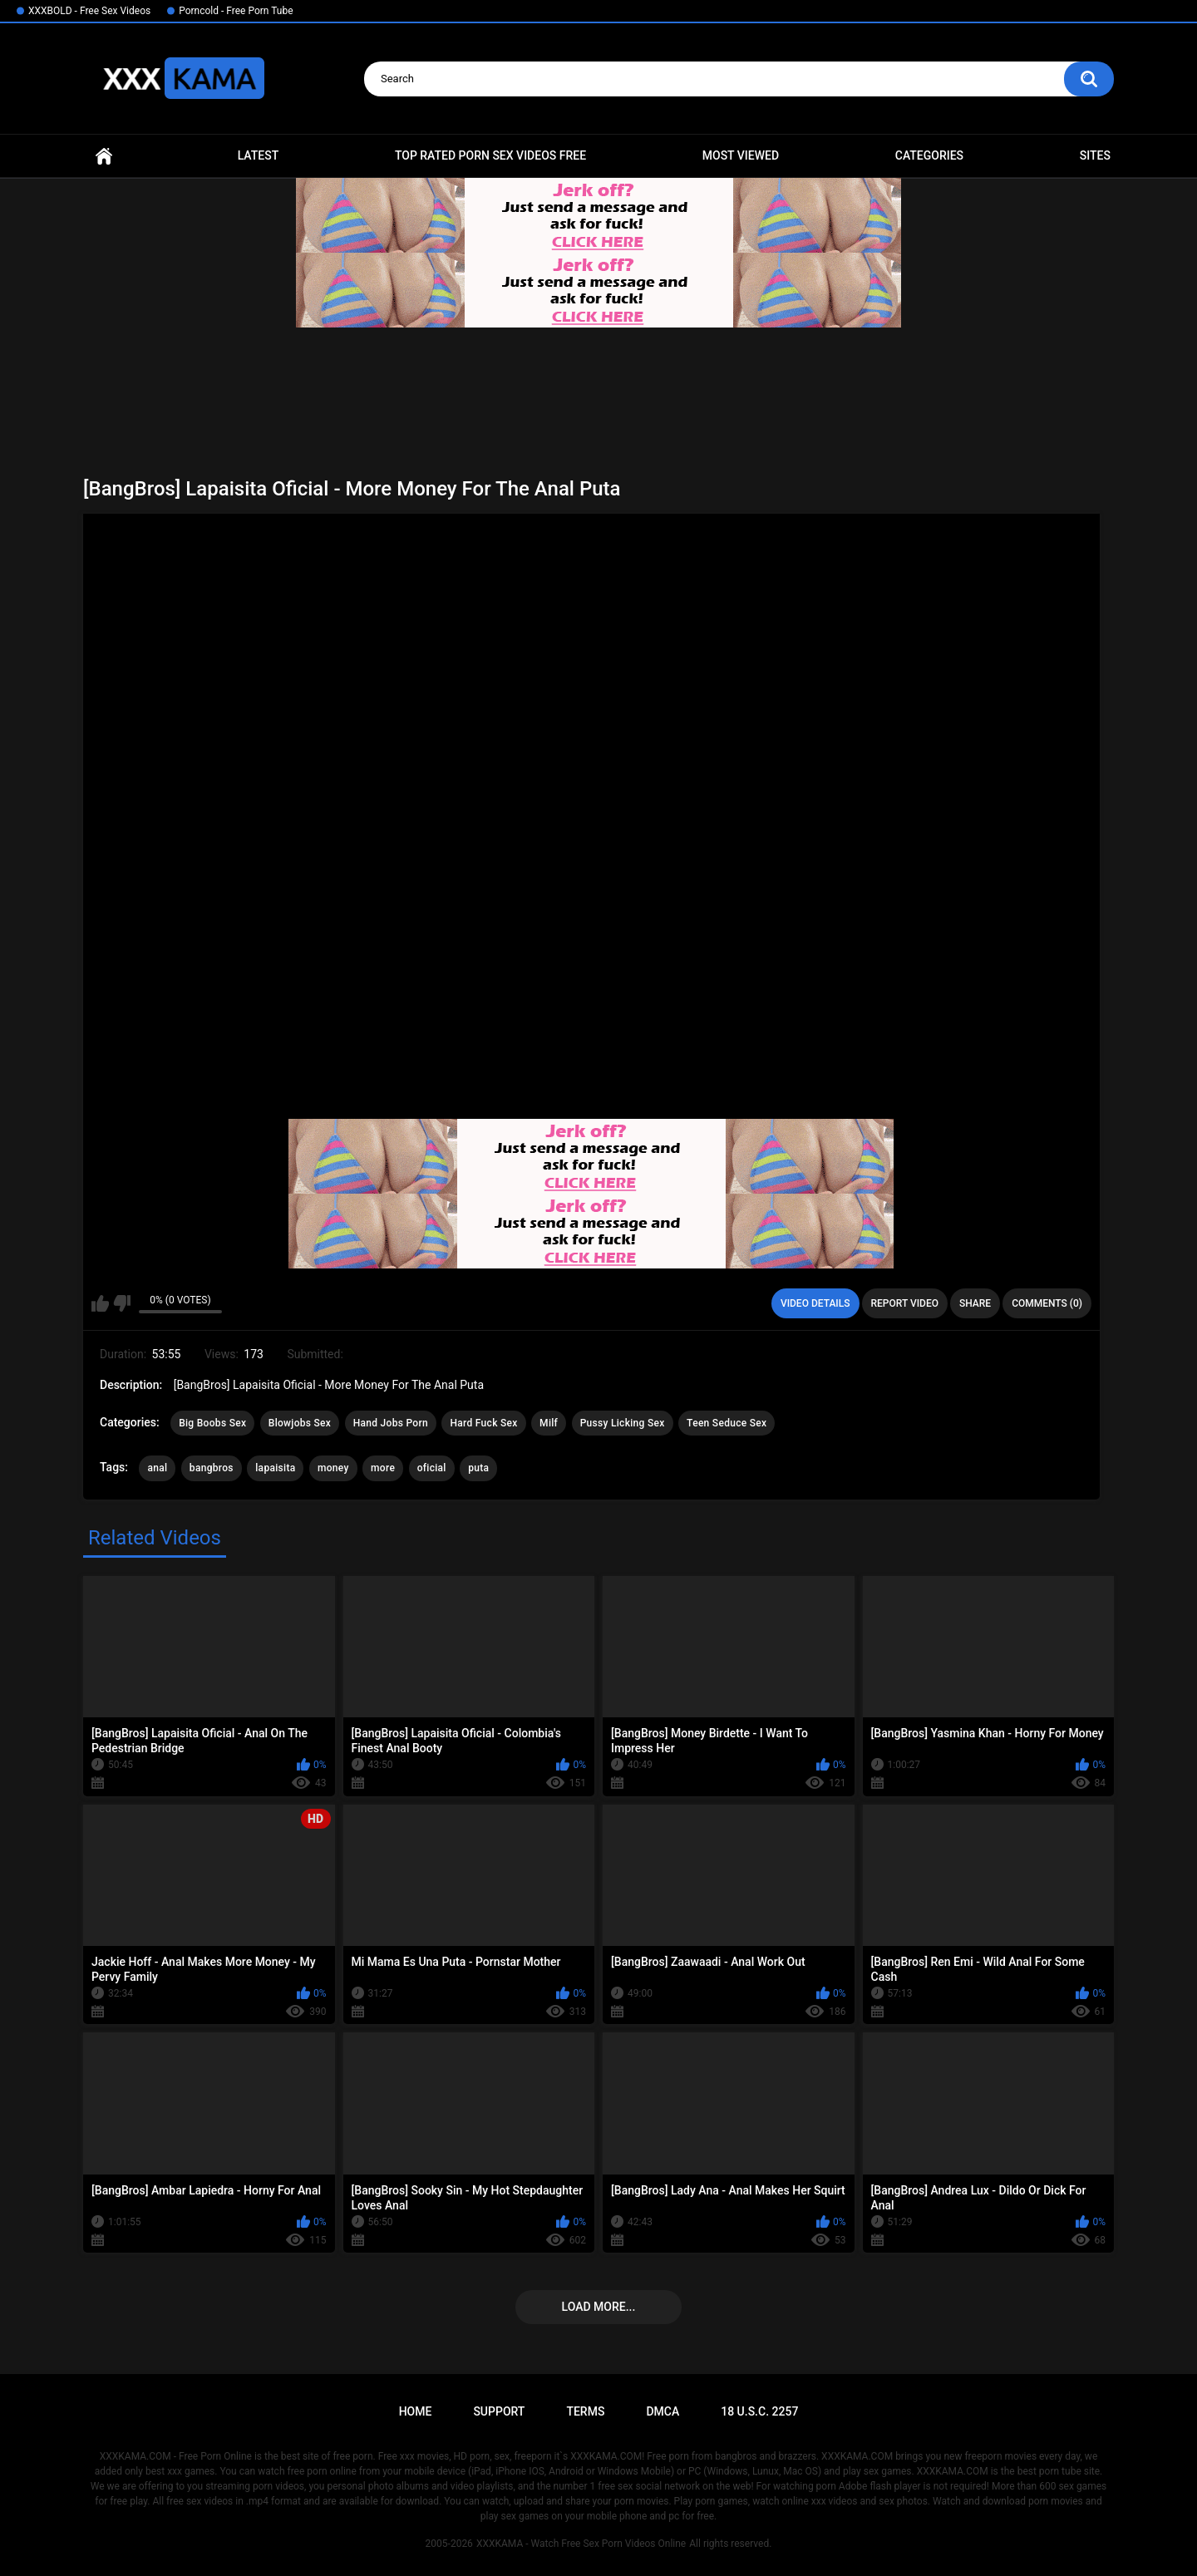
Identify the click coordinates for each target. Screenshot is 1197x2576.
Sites (1095, 155)
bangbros (212, 1468)
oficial (431, 1468)
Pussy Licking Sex (622, 1423)
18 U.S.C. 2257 (759, 2411)
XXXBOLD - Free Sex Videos (89, 11)
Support (499, 2411)
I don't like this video (122, 1303)
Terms (585, 2411)
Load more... (599, 2306)
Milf (548, 1423)
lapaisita (275, 1468)
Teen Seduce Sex (726, 1423)
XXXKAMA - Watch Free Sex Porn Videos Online (581, 2543)
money (333, 1468)
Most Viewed (740, 155)
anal (157, 1468)
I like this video (100, 1303)
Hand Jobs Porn (390, 1423)
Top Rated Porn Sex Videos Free (490, 155)
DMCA (662, 2411)
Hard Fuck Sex (483, 1423)
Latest (258, 155)
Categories (929, 155)
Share (975, 1303)
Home (104, 156)
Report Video (904, 1303)
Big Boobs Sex (212, 1423)
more (383, 1468)
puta (478, 1468)
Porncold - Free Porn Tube (236, 11)
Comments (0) (1047, 1303)
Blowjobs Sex (299, 1423)
